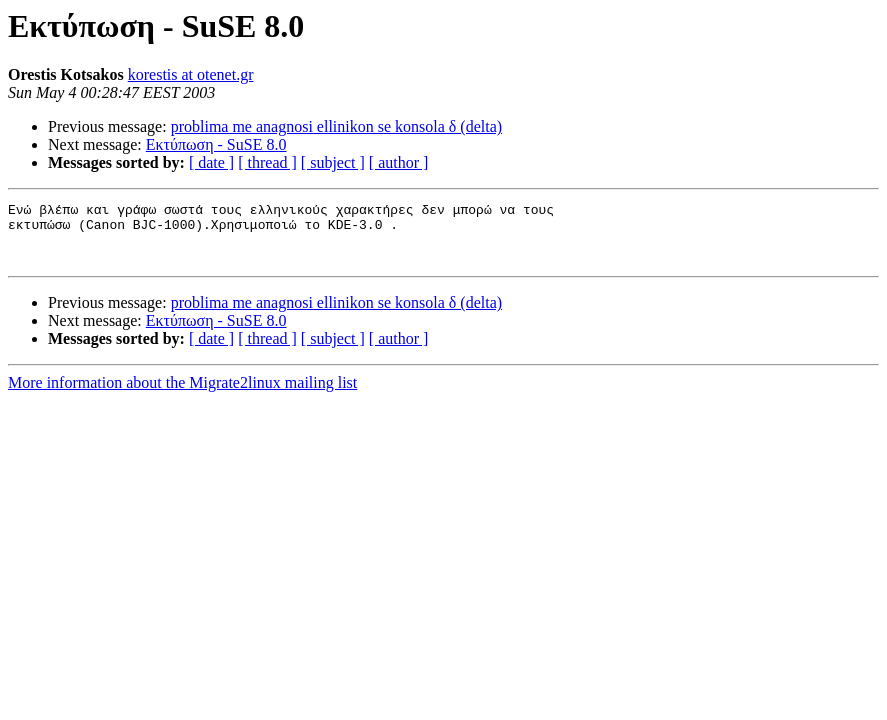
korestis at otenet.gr (191, 74)
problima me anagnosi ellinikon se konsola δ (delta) (336, 126)
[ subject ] (333, 162)
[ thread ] (267, 162)
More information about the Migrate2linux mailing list (182, 394)
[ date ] (211, 162)
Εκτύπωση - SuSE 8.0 (216, 144)
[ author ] (399, 162)
